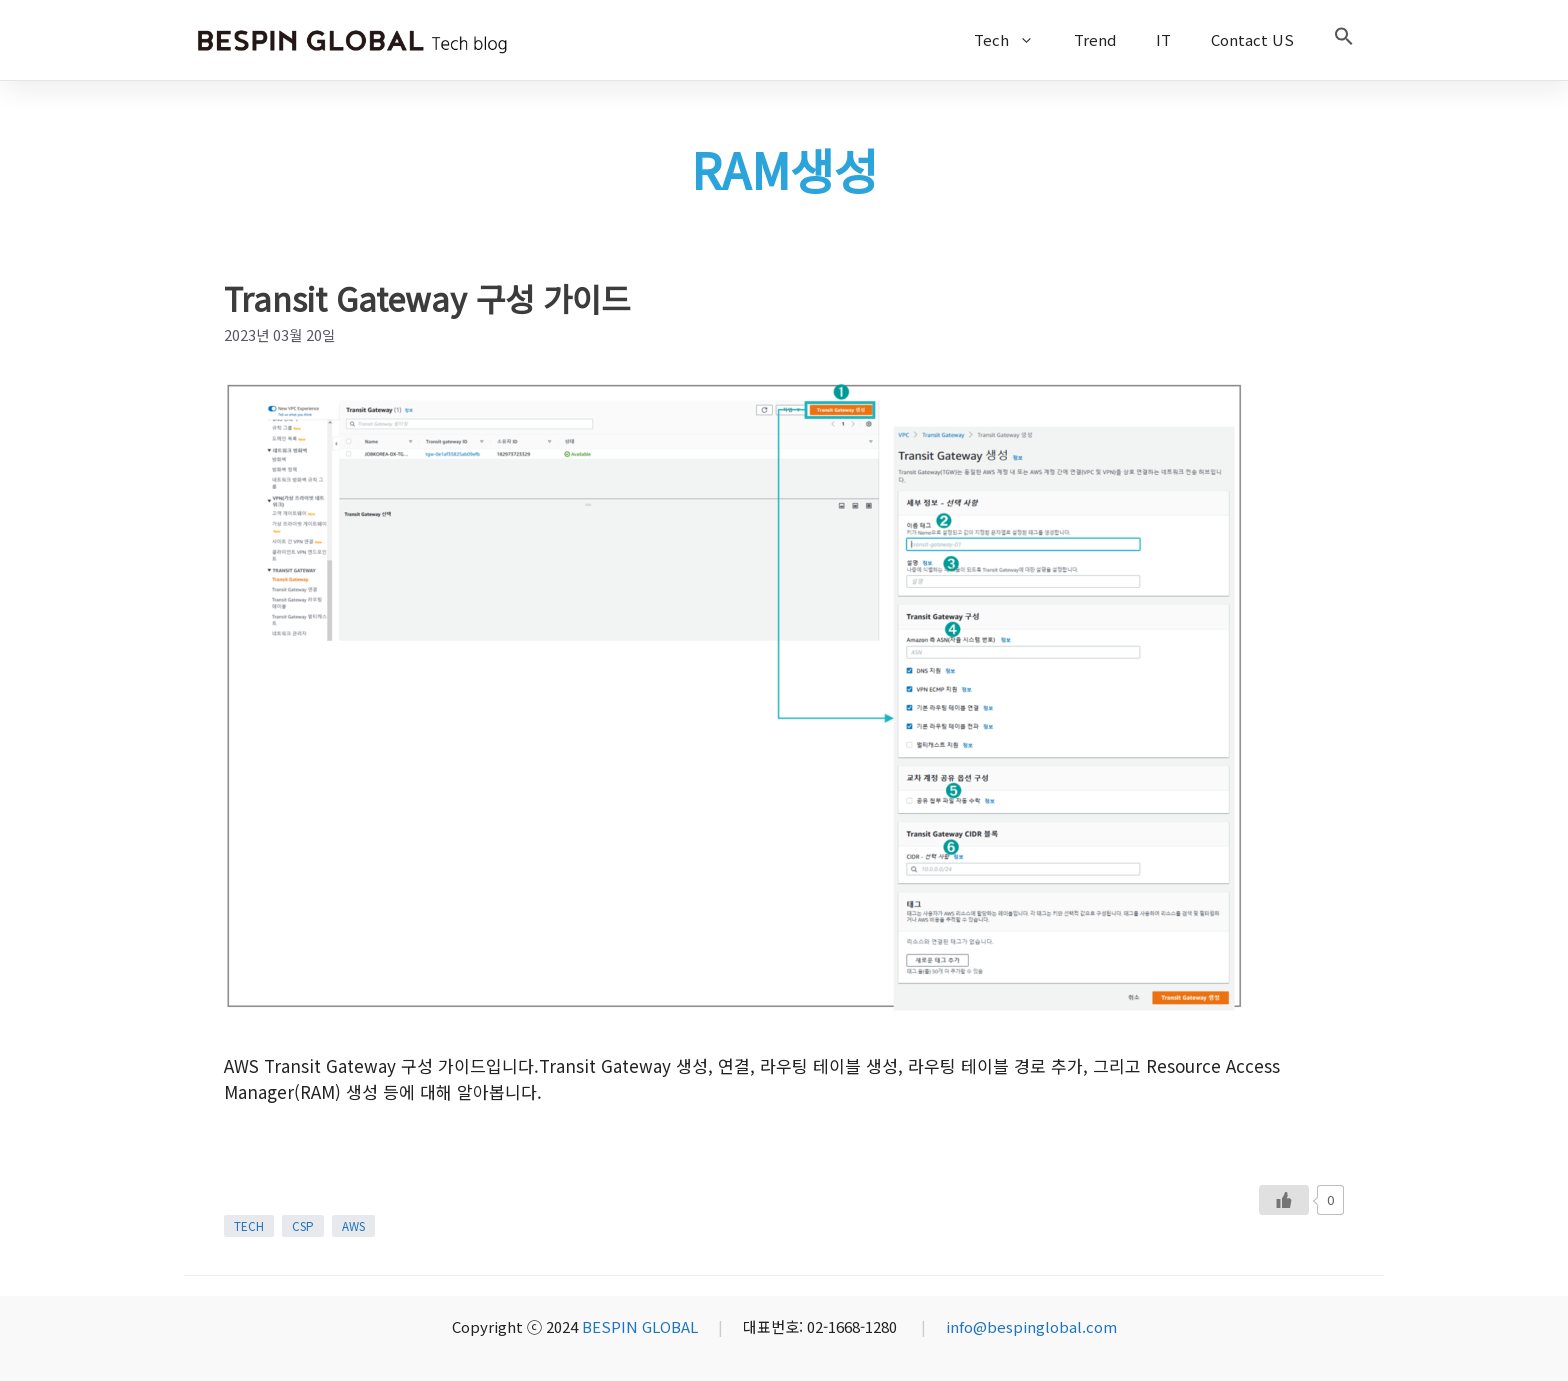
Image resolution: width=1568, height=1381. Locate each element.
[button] (1344, 40)
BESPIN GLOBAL (640, 1326)
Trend (1095, 39)
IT (1163, 39)
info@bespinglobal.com (1031, 1326)
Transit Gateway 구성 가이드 (427, 298)
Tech (1014, 40)
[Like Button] (1284, 1200)
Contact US (1252, 39)
